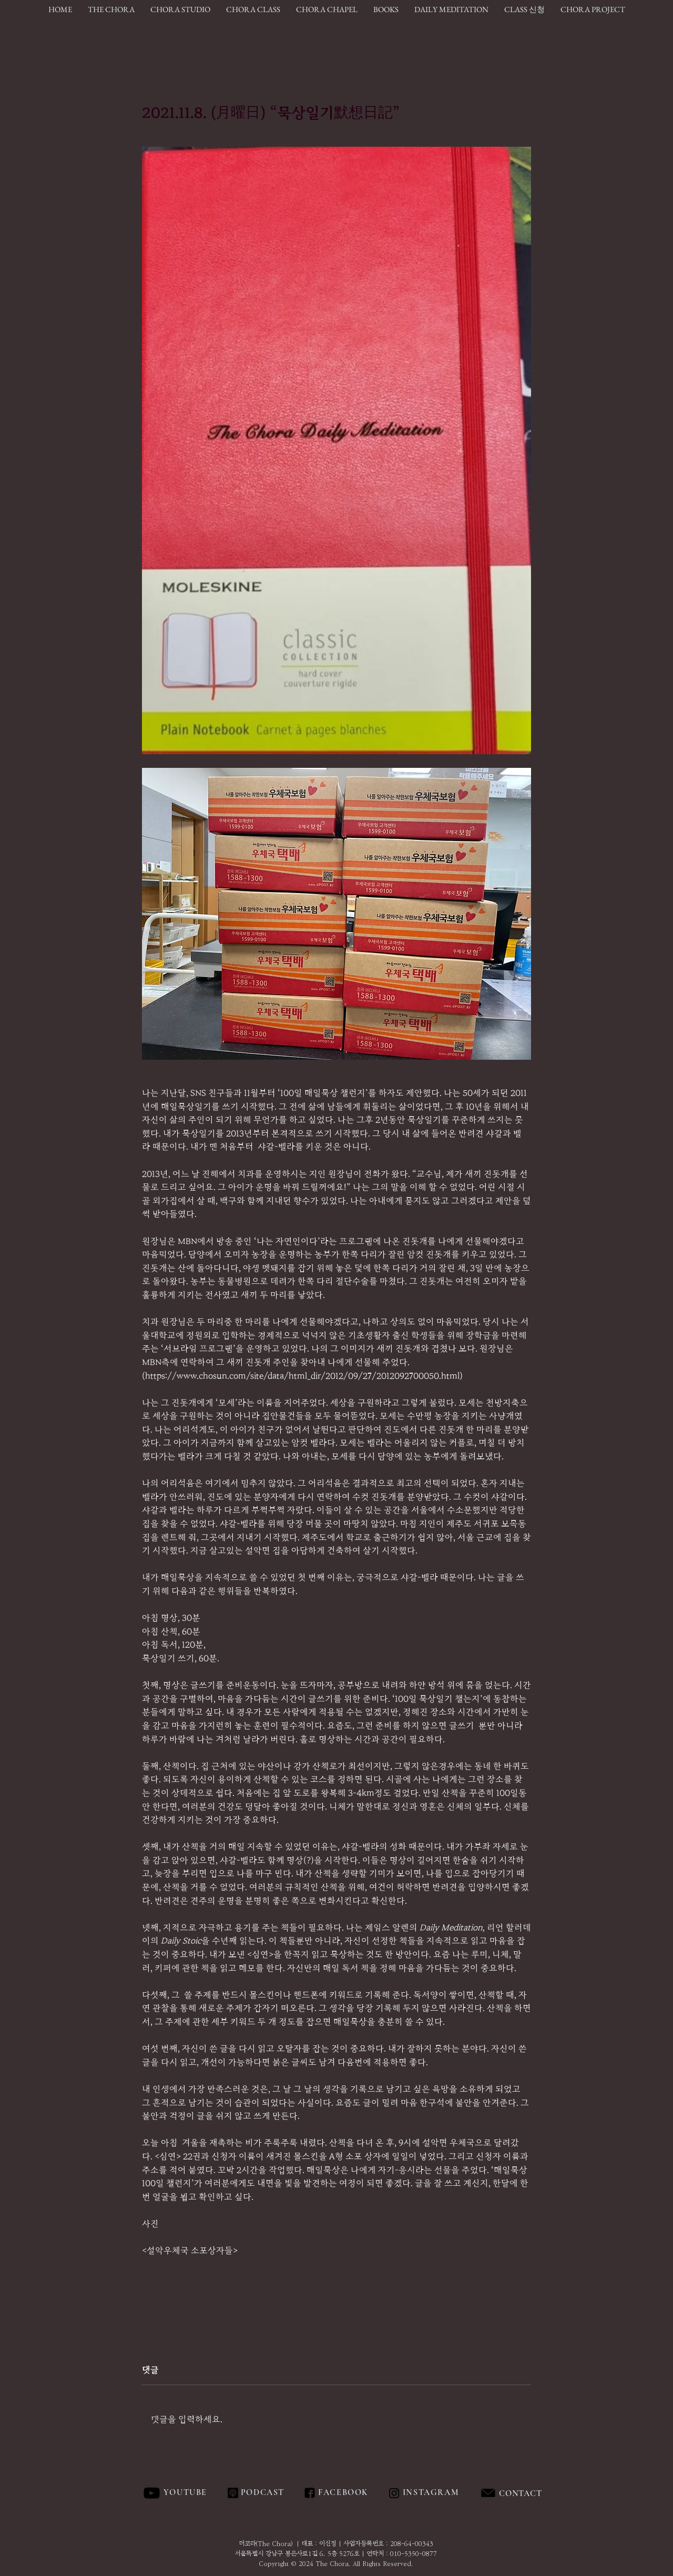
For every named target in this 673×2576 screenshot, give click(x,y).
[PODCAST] (262, 2492)
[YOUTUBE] (186, 2492)
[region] (544, 2493)
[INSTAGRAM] (432, 2492)
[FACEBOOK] (341, 2492)
